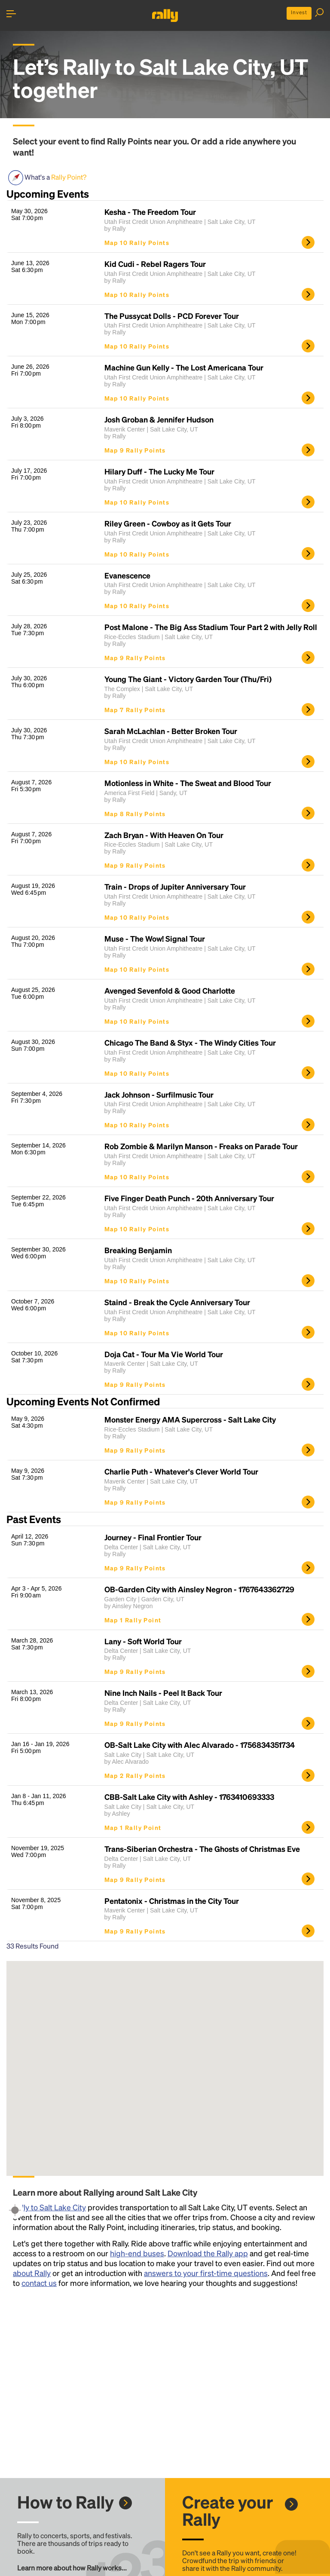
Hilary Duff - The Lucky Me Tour (159, 471)
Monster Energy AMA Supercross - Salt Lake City (190, 1419)
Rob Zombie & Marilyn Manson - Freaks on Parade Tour (201, 1146)
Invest (299, 12)
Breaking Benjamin (138, 1250)
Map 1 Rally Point (133, 1620)
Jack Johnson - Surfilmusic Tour (159, 1094)
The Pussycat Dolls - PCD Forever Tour (171, 316)
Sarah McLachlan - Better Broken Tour (170, 731)
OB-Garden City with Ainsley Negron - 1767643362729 (199, 1589)
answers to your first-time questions (206, 2273)
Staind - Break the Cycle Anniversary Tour (177, 1302)
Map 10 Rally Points (137, 242)
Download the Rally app (208, 2253)
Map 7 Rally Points (135, 709)
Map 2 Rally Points (135, 1775)
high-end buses (137, 2253)
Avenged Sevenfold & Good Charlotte (169, 990)
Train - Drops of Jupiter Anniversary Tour (175, 886)
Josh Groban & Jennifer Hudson (159, 419)
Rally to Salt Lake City (49, 2207)
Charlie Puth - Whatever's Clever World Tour (181, 1471)
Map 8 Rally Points (135, 813)
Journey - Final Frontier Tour (153, 1537)
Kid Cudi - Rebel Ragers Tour (155, 264)
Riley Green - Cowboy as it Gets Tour (167, 523)
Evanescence (127, 575)
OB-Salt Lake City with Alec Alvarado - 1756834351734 (199, 1745)
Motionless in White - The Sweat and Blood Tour (187, 783)
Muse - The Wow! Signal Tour (154, 938)
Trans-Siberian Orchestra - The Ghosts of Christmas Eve (202, 1849)
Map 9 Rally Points (135, 450)
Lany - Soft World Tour (143, 1641)
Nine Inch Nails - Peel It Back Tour (163, 1693)
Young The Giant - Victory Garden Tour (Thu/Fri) (188, 679)
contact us (39, 2283)
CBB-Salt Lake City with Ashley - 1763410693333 (189, 1797)
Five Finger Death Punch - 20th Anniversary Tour (189, 1198)
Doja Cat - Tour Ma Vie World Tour (163, 1354)
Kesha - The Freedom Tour (150, 212)
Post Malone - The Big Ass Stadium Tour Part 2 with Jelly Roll (210, 627)
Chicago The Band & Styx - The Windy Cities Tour (190, 1042)
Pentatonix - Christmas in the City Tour (171, 1901)
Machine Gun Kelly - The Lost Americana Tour (183, 367)
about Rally (32, 2273)
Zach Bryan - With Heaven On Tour (163, 835)
